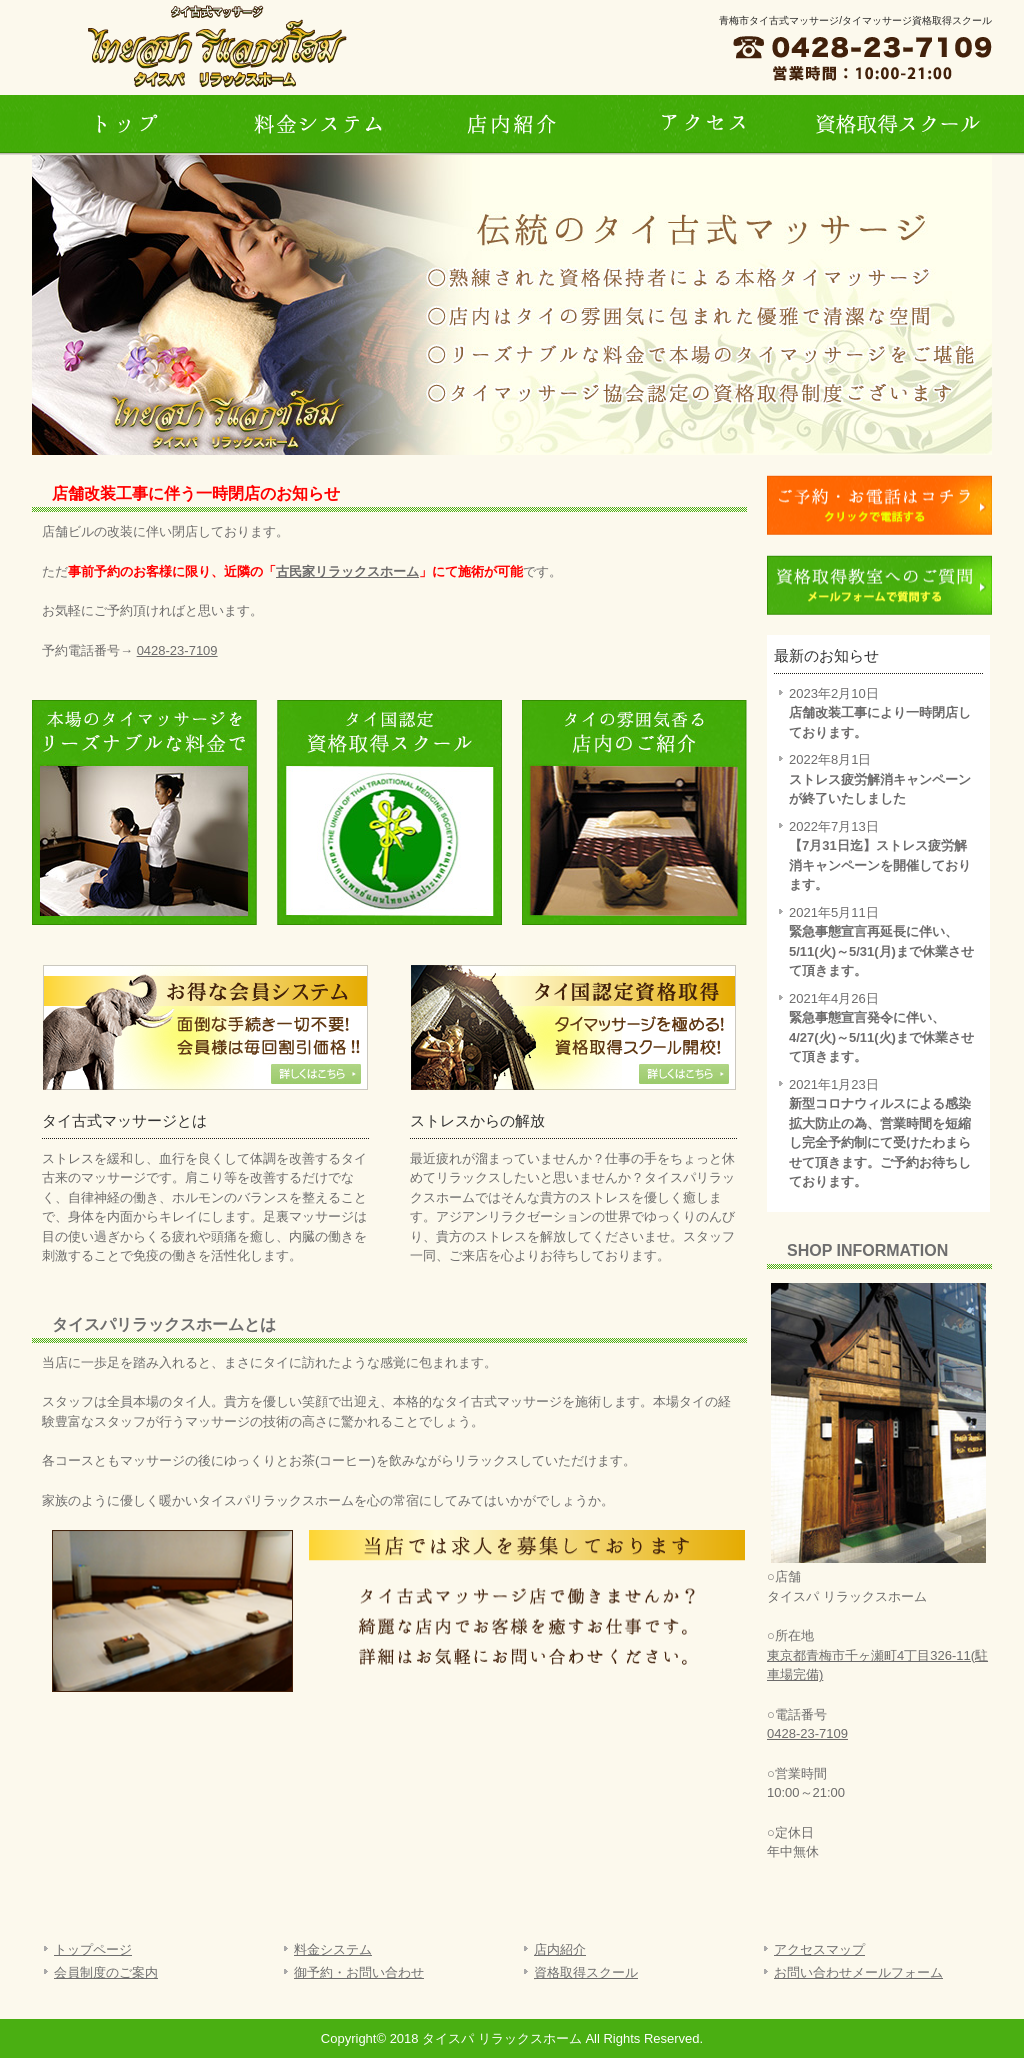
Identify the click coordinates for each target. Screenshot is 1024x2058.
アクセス (704, 125)
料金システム (320, 125)
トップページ (128, 125)
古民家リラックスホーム (347, 571)
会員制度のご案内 (106, 1972)
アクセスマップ (819, 1949)
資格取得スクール (586, 1972)
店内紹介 (512, 125)
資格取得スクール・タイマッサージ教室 (896, 125)
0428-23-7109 (177, 650)
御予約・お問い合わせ (359, 1972)
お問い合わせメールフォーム (858, 1972)
